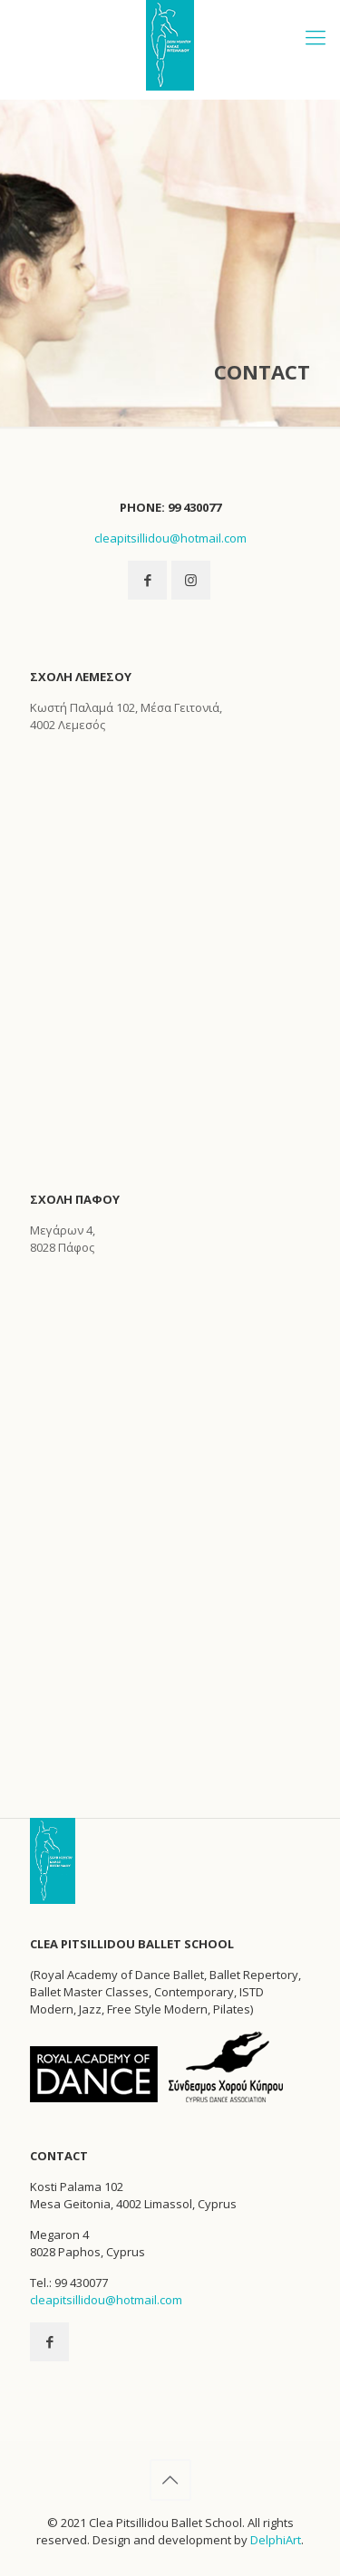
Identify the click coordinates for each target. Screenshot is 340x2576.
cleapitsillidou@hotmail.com (170, 538)
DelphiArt (275, 2540)
